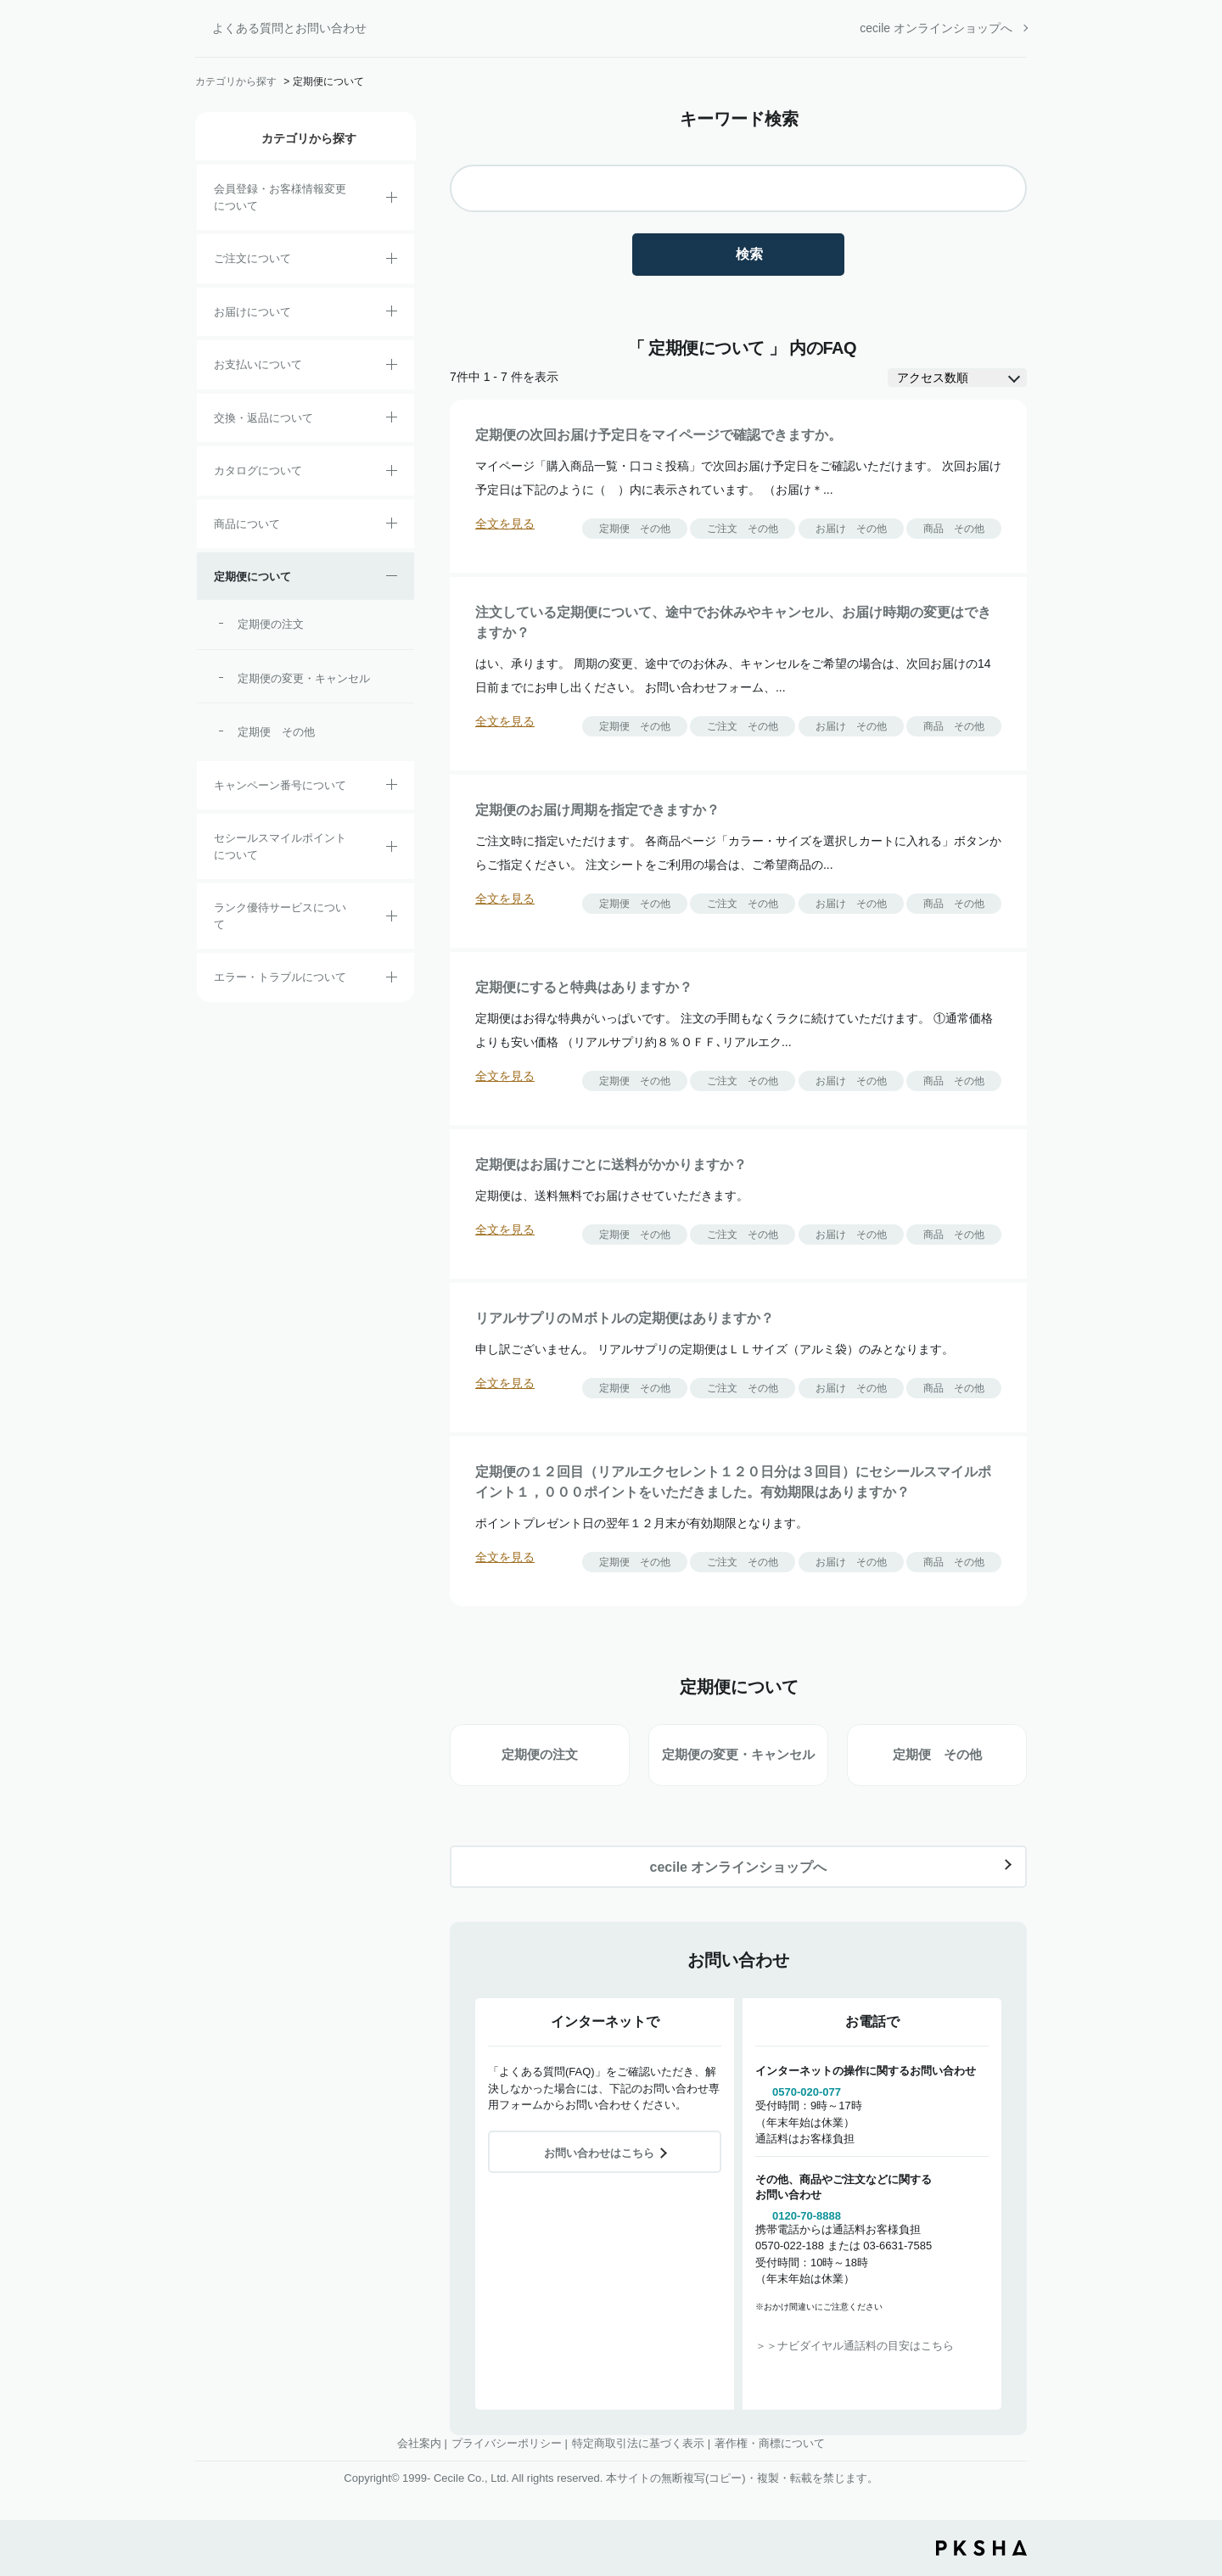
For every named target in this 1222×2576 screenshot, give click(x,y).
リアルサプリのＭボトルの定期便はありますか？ (624, 1318)
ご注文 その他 (742, 529)
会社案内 (419, 2443)
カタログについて (258, 470)
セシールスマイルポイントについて (280, 846)
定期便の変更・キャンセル (304, 678)
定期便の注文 (271, 624)
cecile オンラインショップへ (936, 28)
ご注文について (252, 258)
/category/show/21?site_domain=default (391, 200)
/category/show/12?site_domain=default (391, 420)
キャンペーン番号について (280, 785)
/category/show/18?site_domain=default (391, 367)
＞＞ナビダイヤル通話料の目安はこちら (854, 2345)
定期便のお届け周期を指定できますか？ (597, 810)
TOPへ (1196, 2469)
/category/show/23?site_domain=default (391, 980)
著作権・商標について (770, 2443)
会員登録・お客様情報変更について (280, 197)
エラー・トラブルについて (280, 977)
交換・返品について (263, 418)
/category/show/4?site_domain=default (391, 526)
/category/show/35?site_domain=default (391, 473)
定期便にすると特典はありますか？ (583, 987)
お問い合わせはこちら (599, 2153)
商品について (247, 524)
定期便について (252, 576)
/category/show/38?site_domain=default (391, 578)
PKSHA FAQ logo (981, 2548)
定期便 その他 (276, 731)
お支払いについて (258, 364)
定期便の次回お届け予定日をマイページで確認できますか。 (658, 435)
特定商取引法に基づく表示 (638, 2443)
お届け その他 (851, 529)
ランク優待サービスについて (280, 916)
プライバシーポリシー (506, 2443)
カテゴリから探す (236, 81)
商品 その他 (953, 529)
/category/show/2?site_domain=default (391, 261)
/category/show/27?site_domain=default (391, 787)
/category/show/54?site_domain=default (391, 918)
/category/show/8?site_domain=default (391, 313)
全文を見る (505, 523)
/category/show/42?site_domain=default (391, 849)
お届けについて (252, 311)
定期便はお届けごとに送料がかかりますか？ (611, 1164)
